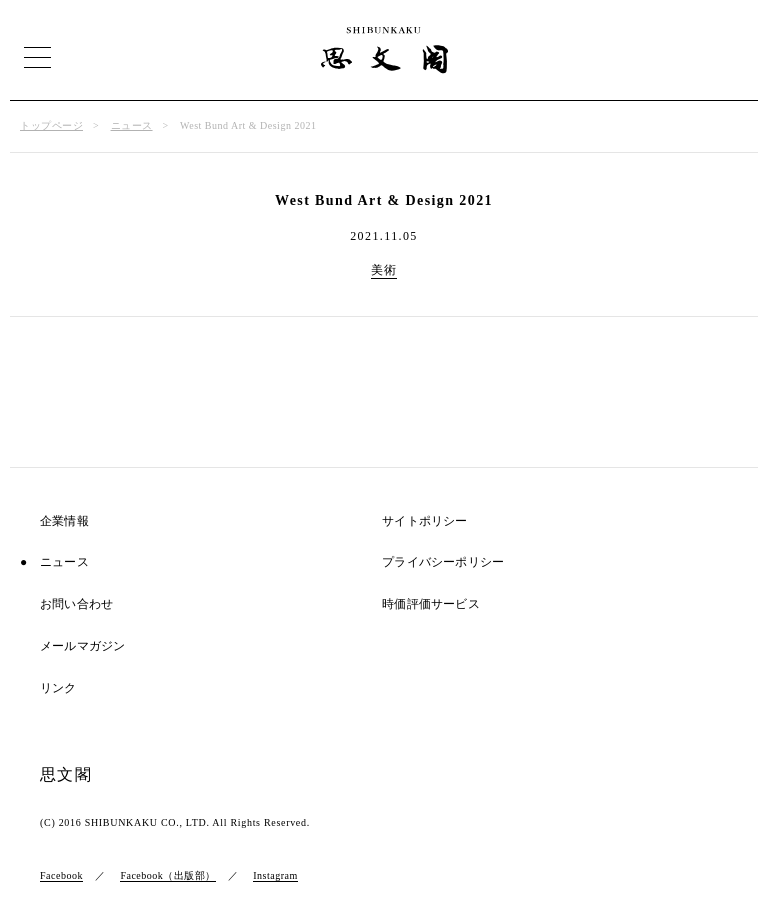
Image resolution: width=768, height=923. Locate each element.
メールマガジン (82, 646)
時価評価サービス (431, 604)
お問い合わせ (76, 604)
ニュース (132, 125)
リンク (58, 688)
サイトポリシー (424, 521)
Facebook (61, 875)
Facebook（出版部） (167, 875)
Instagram (275, 875)
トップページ (51, 125)
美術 (384, 270)
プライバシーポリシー (443, 562)
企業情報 (64, 521)
